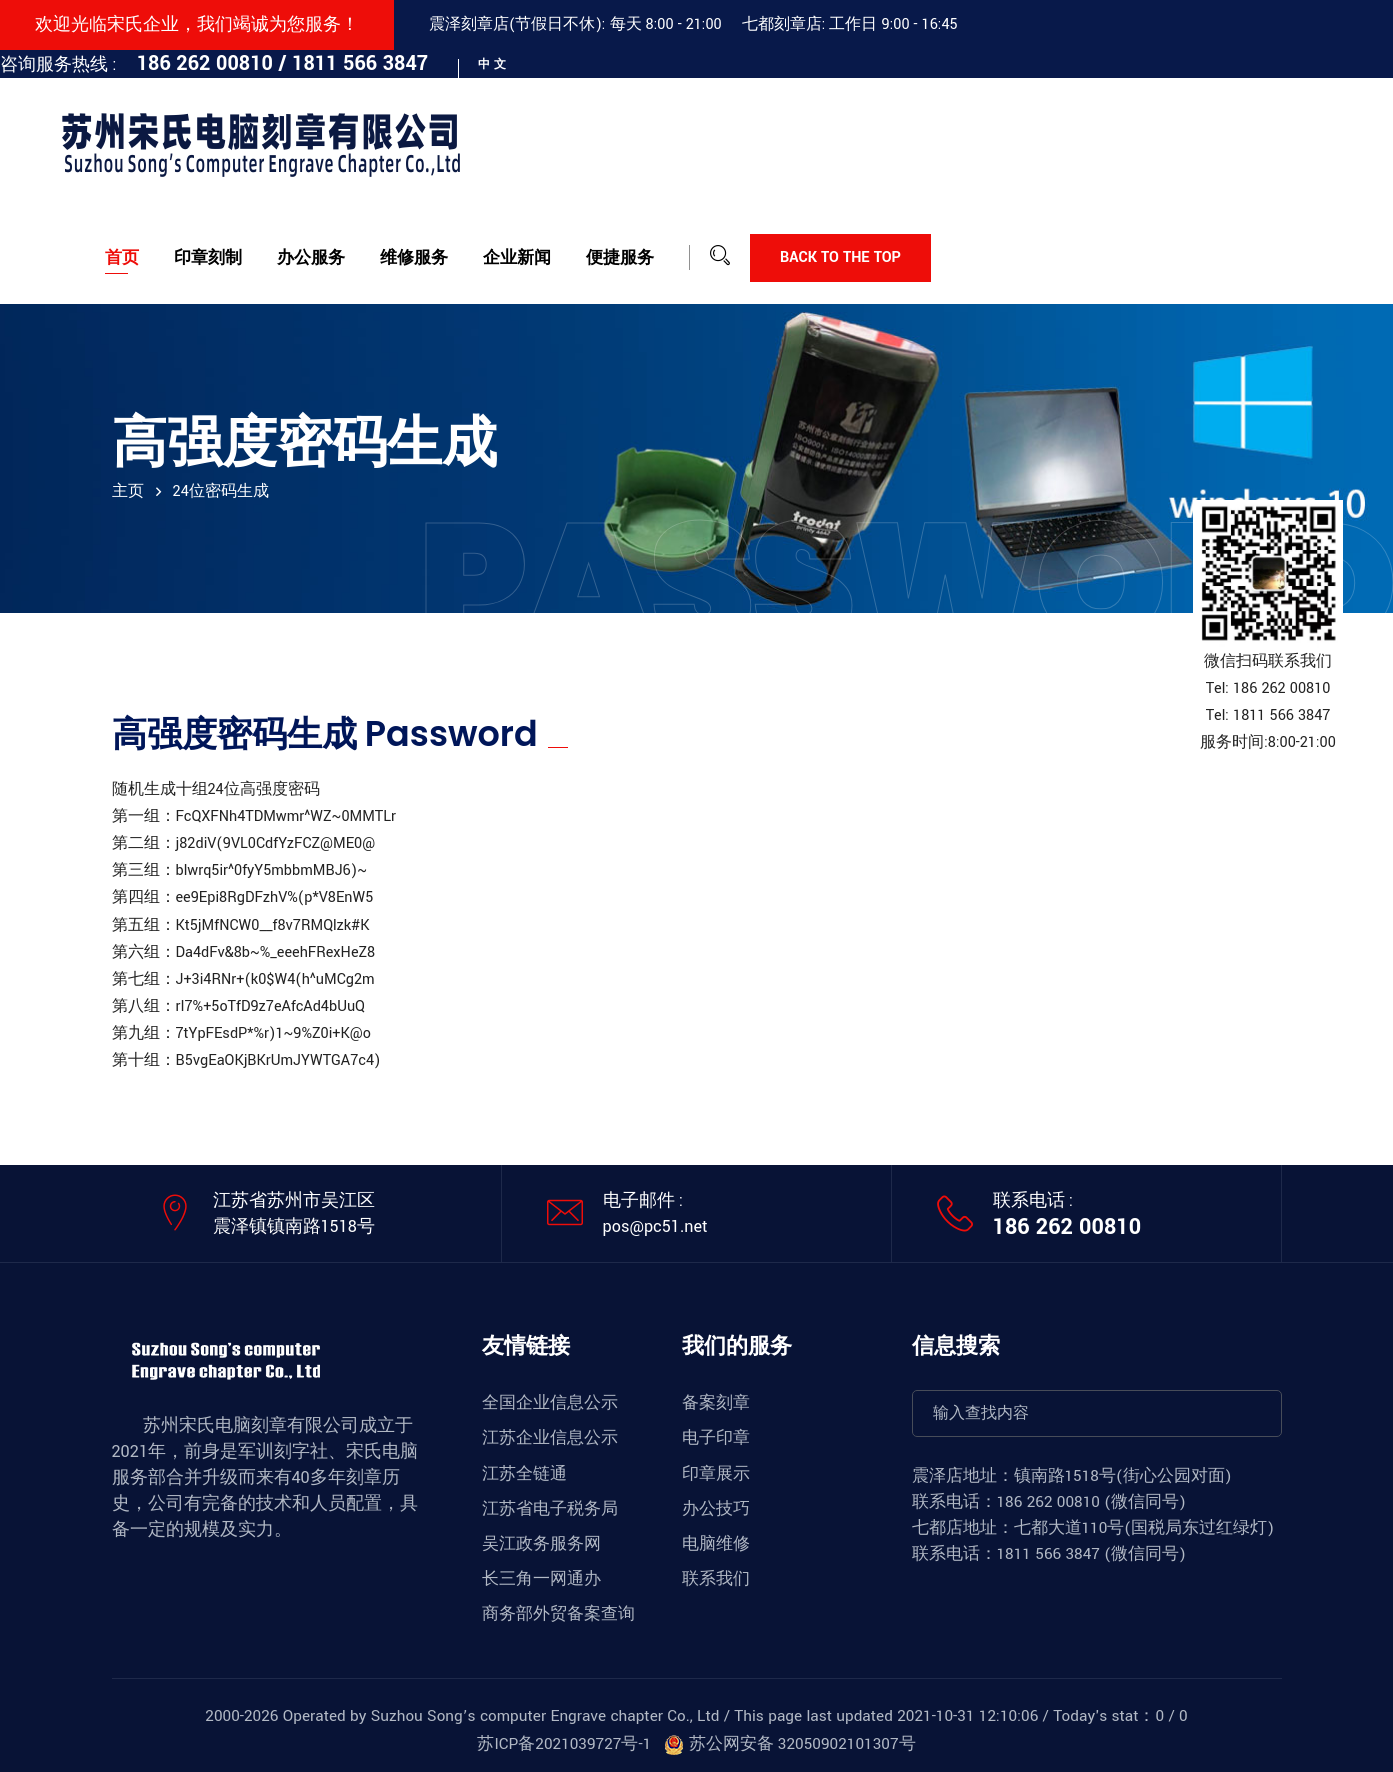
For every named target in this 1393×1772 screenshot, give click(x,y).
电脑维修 (716, 1544)
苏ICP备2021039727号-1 (564, 1744)
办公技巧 (716, 1509)
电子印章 (716, 1438)
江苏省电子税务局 (550, 1509)
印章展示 (716, 1474)
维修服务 (414, 258)
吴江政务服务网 (541, 1544)
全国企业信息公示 (550, 1403)
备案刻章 (716, 1403)
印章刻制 (208, 258)
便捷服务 (620, 258)
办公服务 (311, 258)
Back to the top (840, 257)
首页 (122, 258)
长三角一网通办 (541, 1579)
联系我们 (716, 1579)
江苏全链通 (524, 1474)
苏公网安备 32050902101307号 (789, 1744)
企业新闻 (517, 258)
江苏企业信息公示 (550, 1438)
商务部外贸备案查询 (558, 1614)
